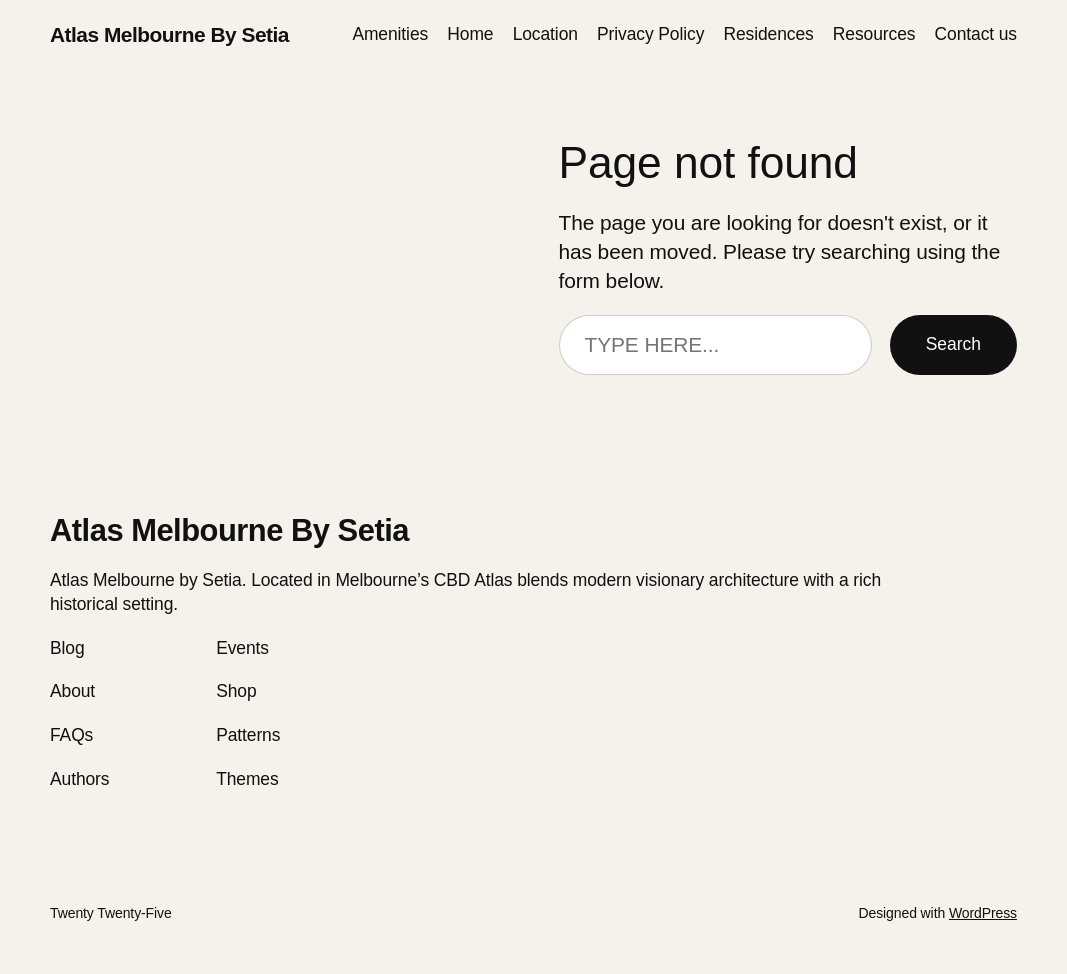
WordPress (983, 913)
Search (953, 344)
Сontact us (976, 34)
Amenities (390, 34)
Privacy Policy (650, 34)
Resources (874, 34)
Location (545, 34)
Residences (768, 34)
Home (470, 34)
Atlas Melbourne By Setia (169, 34)
